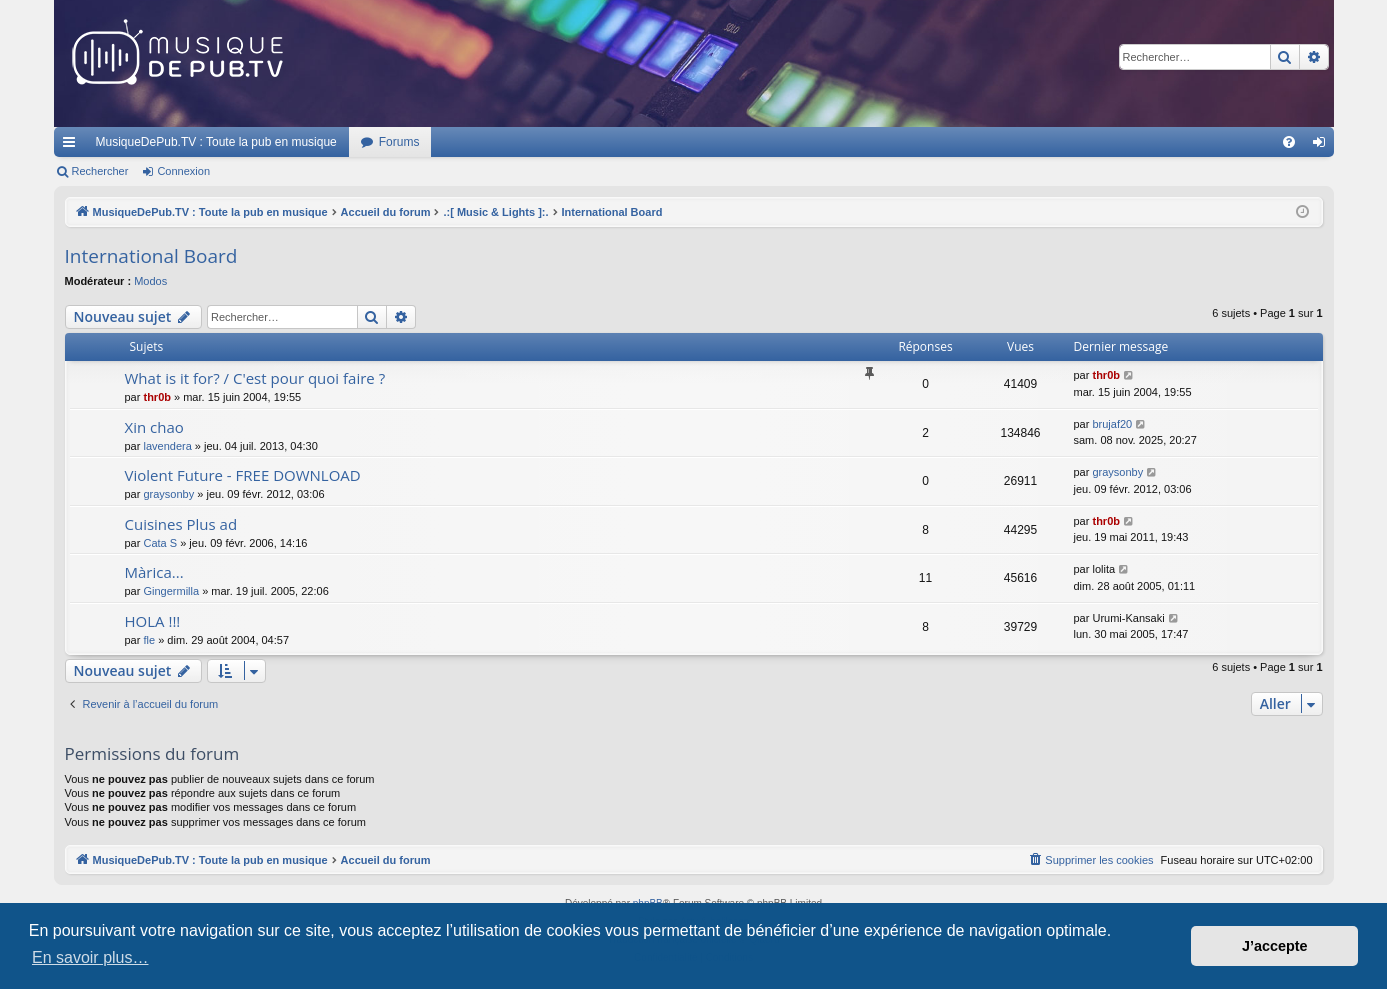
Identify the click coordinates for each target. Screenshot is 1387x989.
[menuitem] (1289, 142)
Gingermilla (171, 591)
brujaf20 (1112, 424)
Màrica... (154, 572)
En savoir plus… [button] (90, 957)
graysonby (168, 494)
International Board (151, 256)
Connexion (183, 171)
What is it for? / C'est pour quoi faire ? (255, 378)
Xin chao (154, 427)
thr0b (157, 397)
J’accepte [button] (1275, 946)
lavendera (167, 446)
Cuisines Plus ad (181, 524)
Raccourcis (73, 146)
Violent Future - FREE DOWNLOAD (243, 475)
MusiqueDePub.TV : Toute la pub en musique (216, 142)
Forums (399, 142)
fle (149, 640)
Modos (150, 281)
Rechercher (100, 171)
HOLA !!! (153, 621)
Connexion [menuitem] (1322, 146)
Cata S (160, 543)
